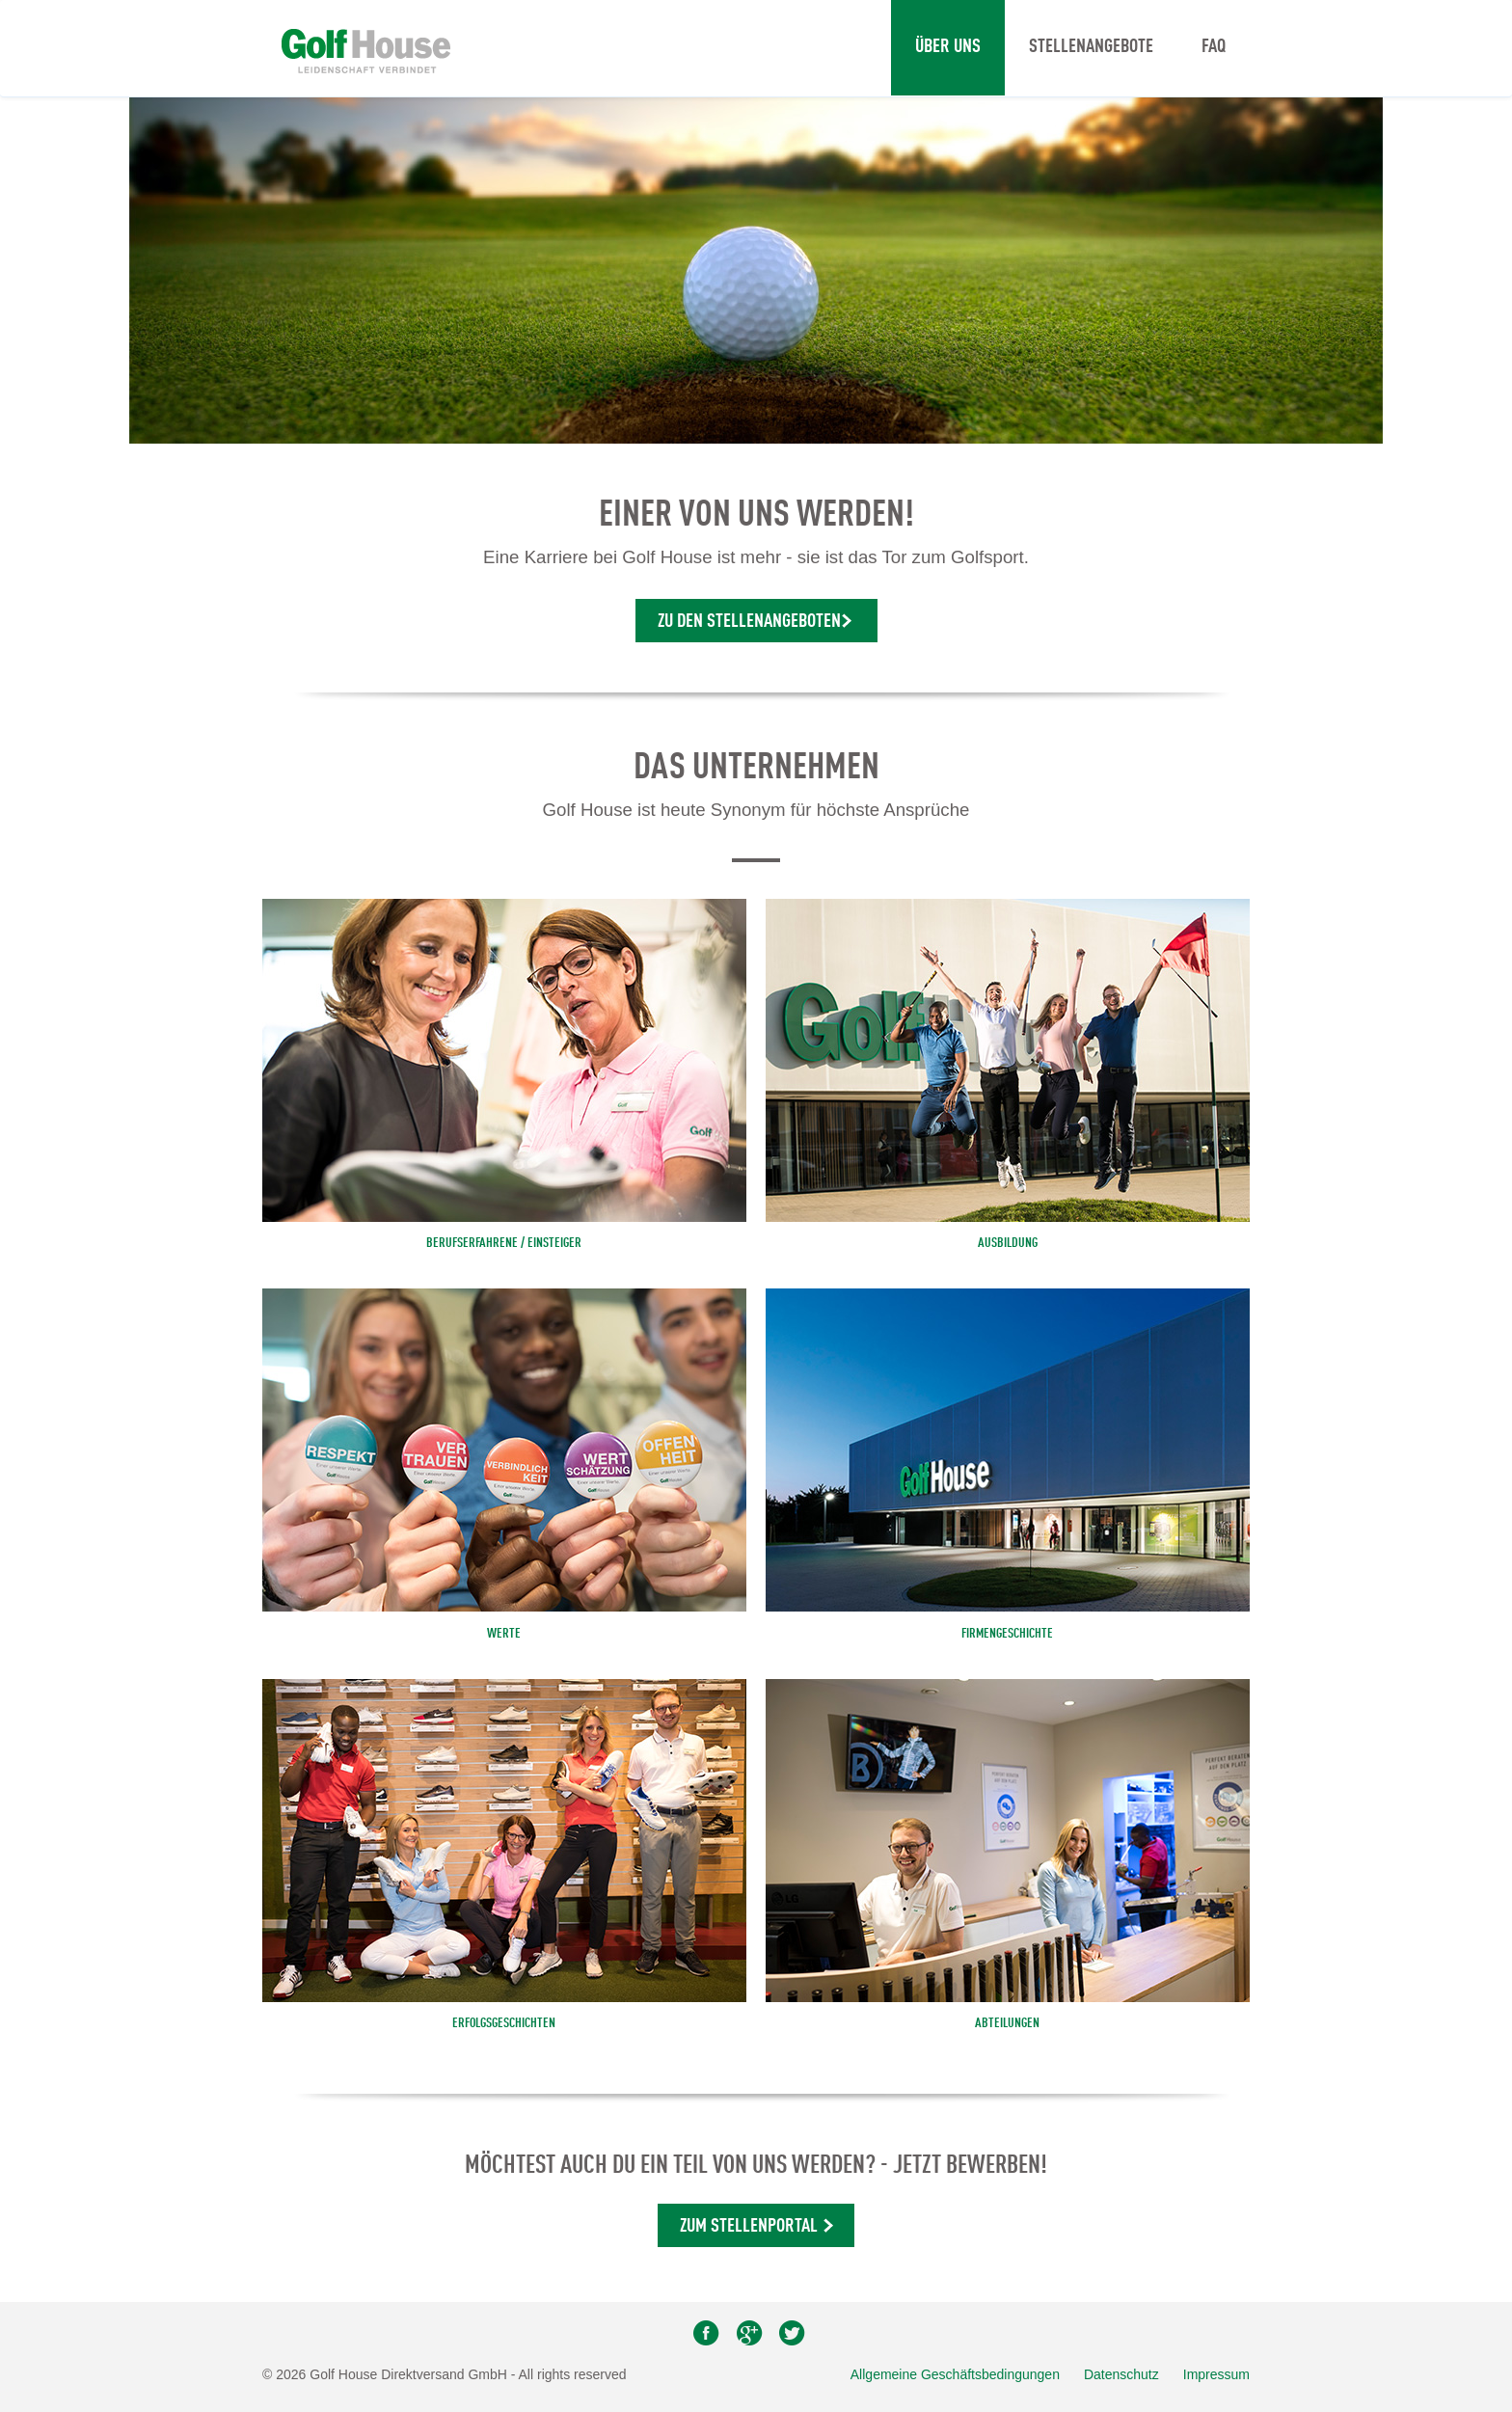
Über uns (948, 47)
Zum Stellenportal (749, 2226)
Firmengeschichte (1007, 1633)
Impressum (1216, 2374)
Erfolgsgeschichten (503, 2023)
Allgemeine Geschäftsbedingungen (955, 2374)
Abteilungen (1007, 2023)
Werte (504, 1633)
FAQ (1214, 47)
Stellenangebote (1091, 47)
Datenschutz (1121, 2374)
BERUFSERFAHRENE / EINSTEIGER (503, 1243)
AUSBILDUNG (1008, 1243)
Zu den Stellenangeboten (749, 622)
